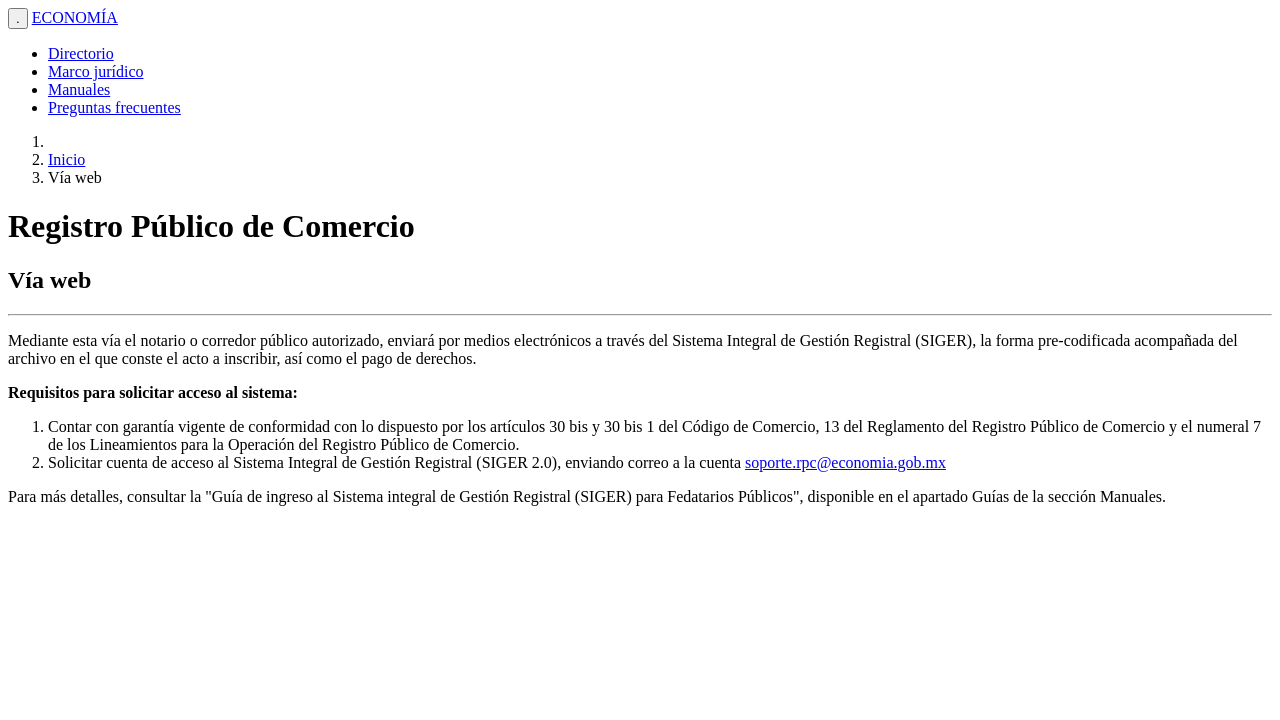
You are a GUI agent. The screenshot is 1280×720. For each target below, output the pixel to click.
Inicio (66, 159)
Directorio (81, 53)
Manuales (79, 89)
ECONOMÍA (75, 17)
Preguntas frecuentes (114, 107)
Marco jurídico (96, 71)
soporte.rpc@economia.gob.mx (845, 462)
